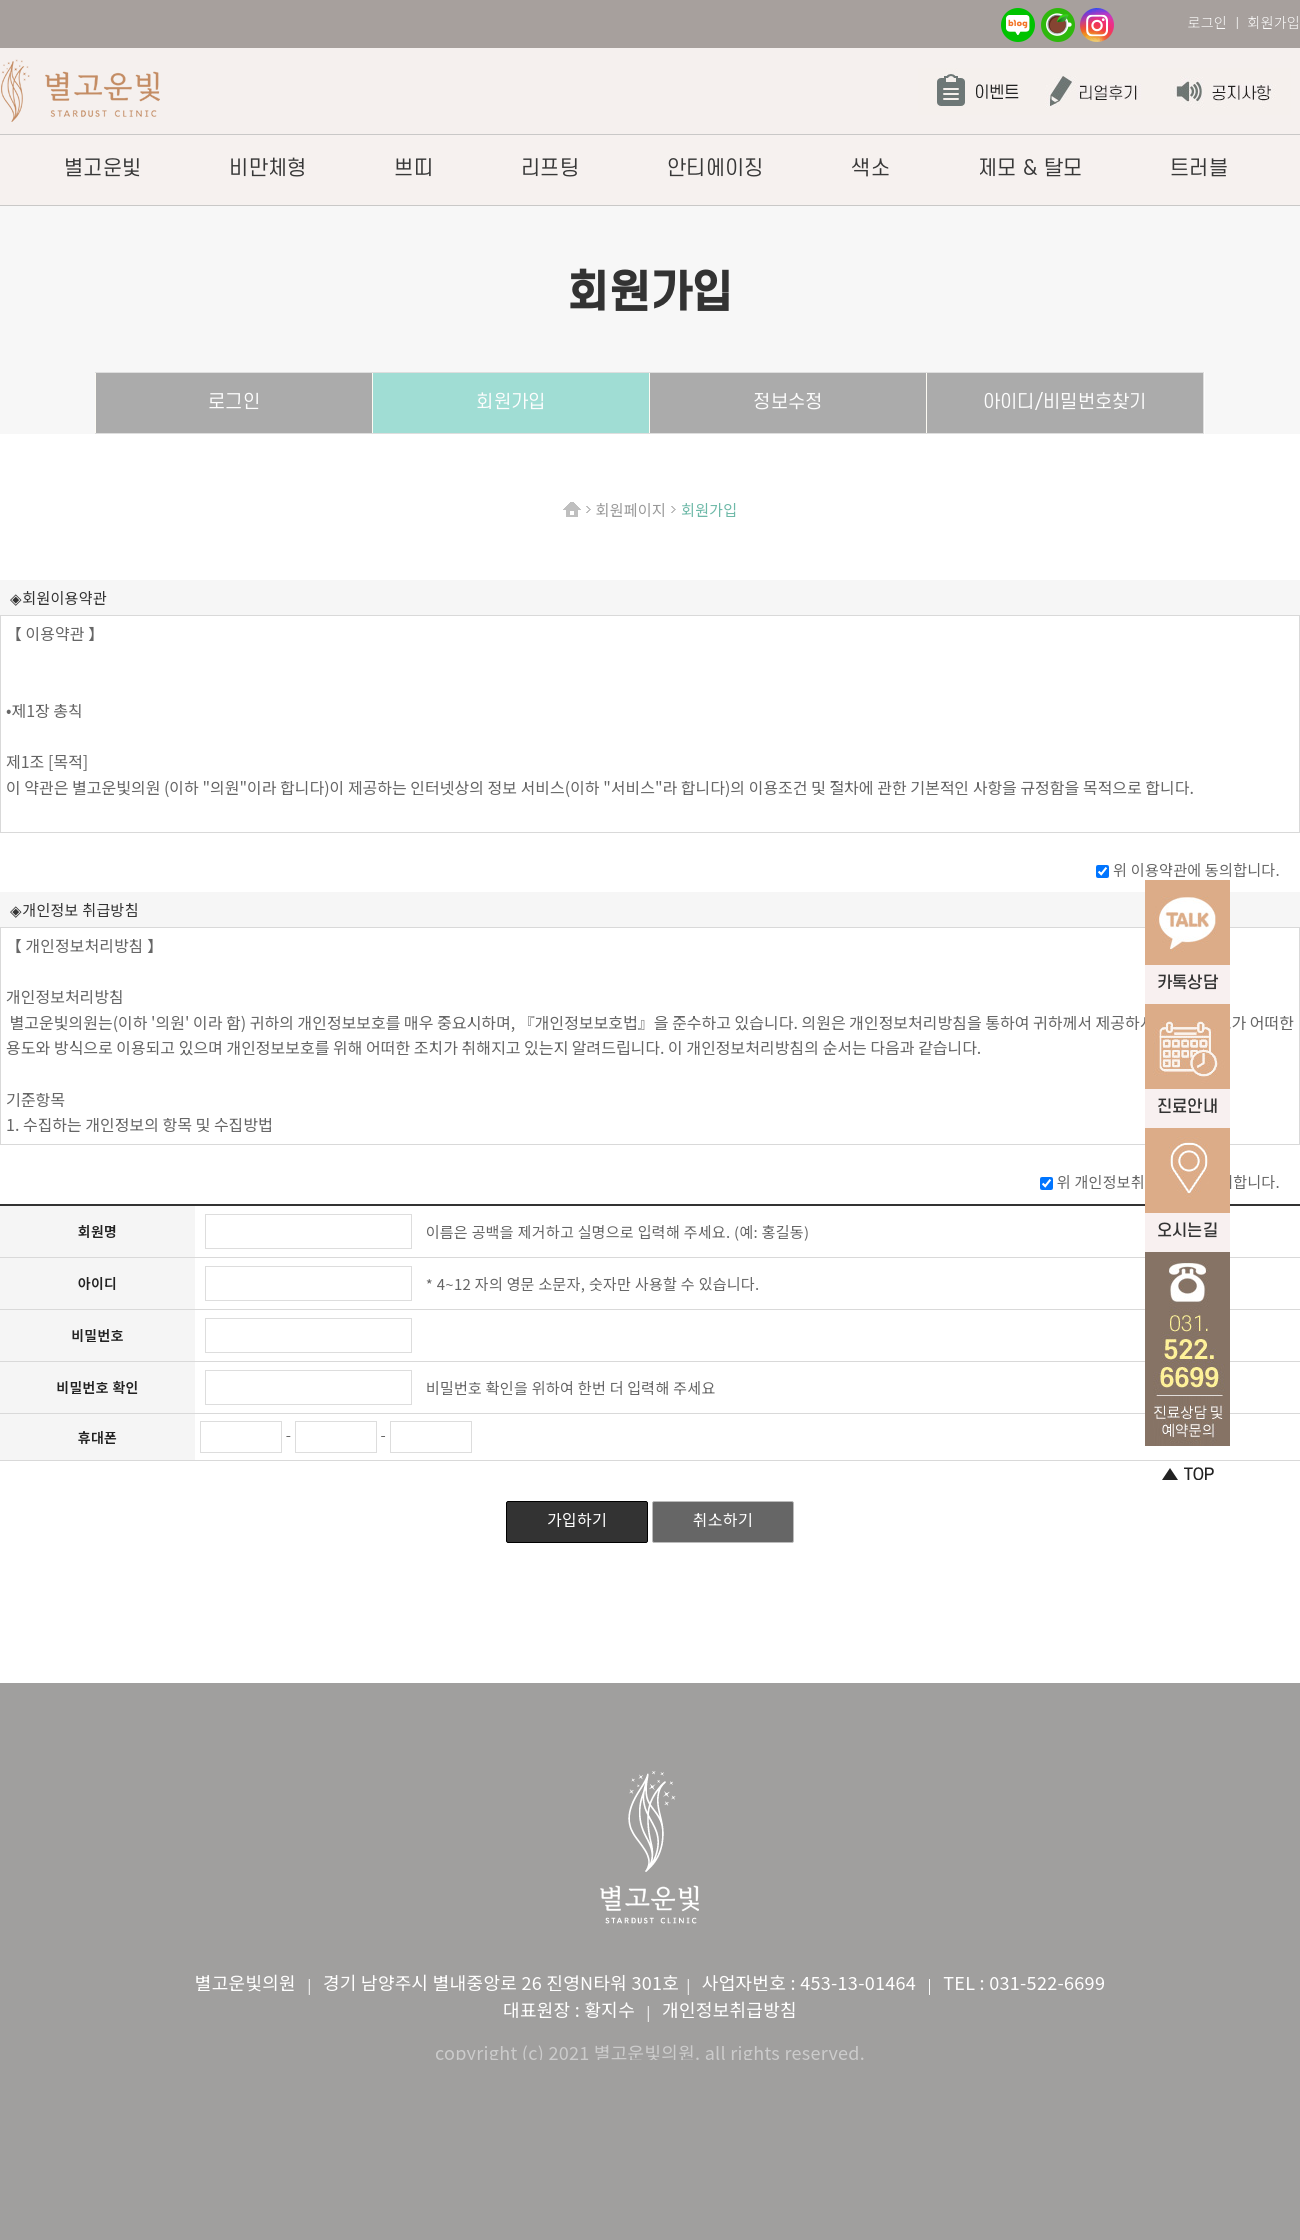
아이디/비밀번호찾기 (1065, 402)
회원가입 (510, 402)
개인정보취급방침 (729, 2009)
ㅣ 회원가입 (1265, 22)
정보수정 (787, 402)
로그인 (1207, 22)
